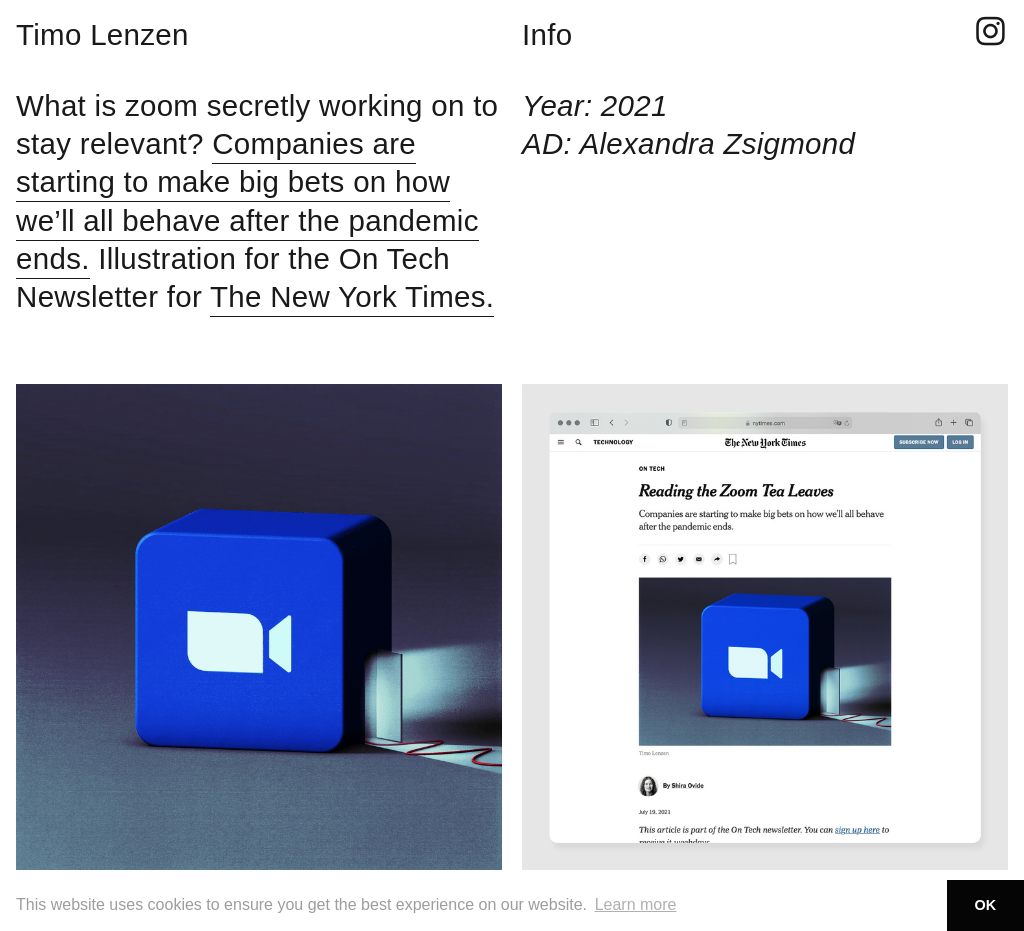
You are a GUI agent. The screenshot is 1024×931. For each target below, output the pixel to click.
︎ (990, 32)
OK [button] (986, 905)
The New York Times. (352, 296)
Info (547, 34)
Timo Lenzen (102, 34)
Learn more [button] (636, 904)
